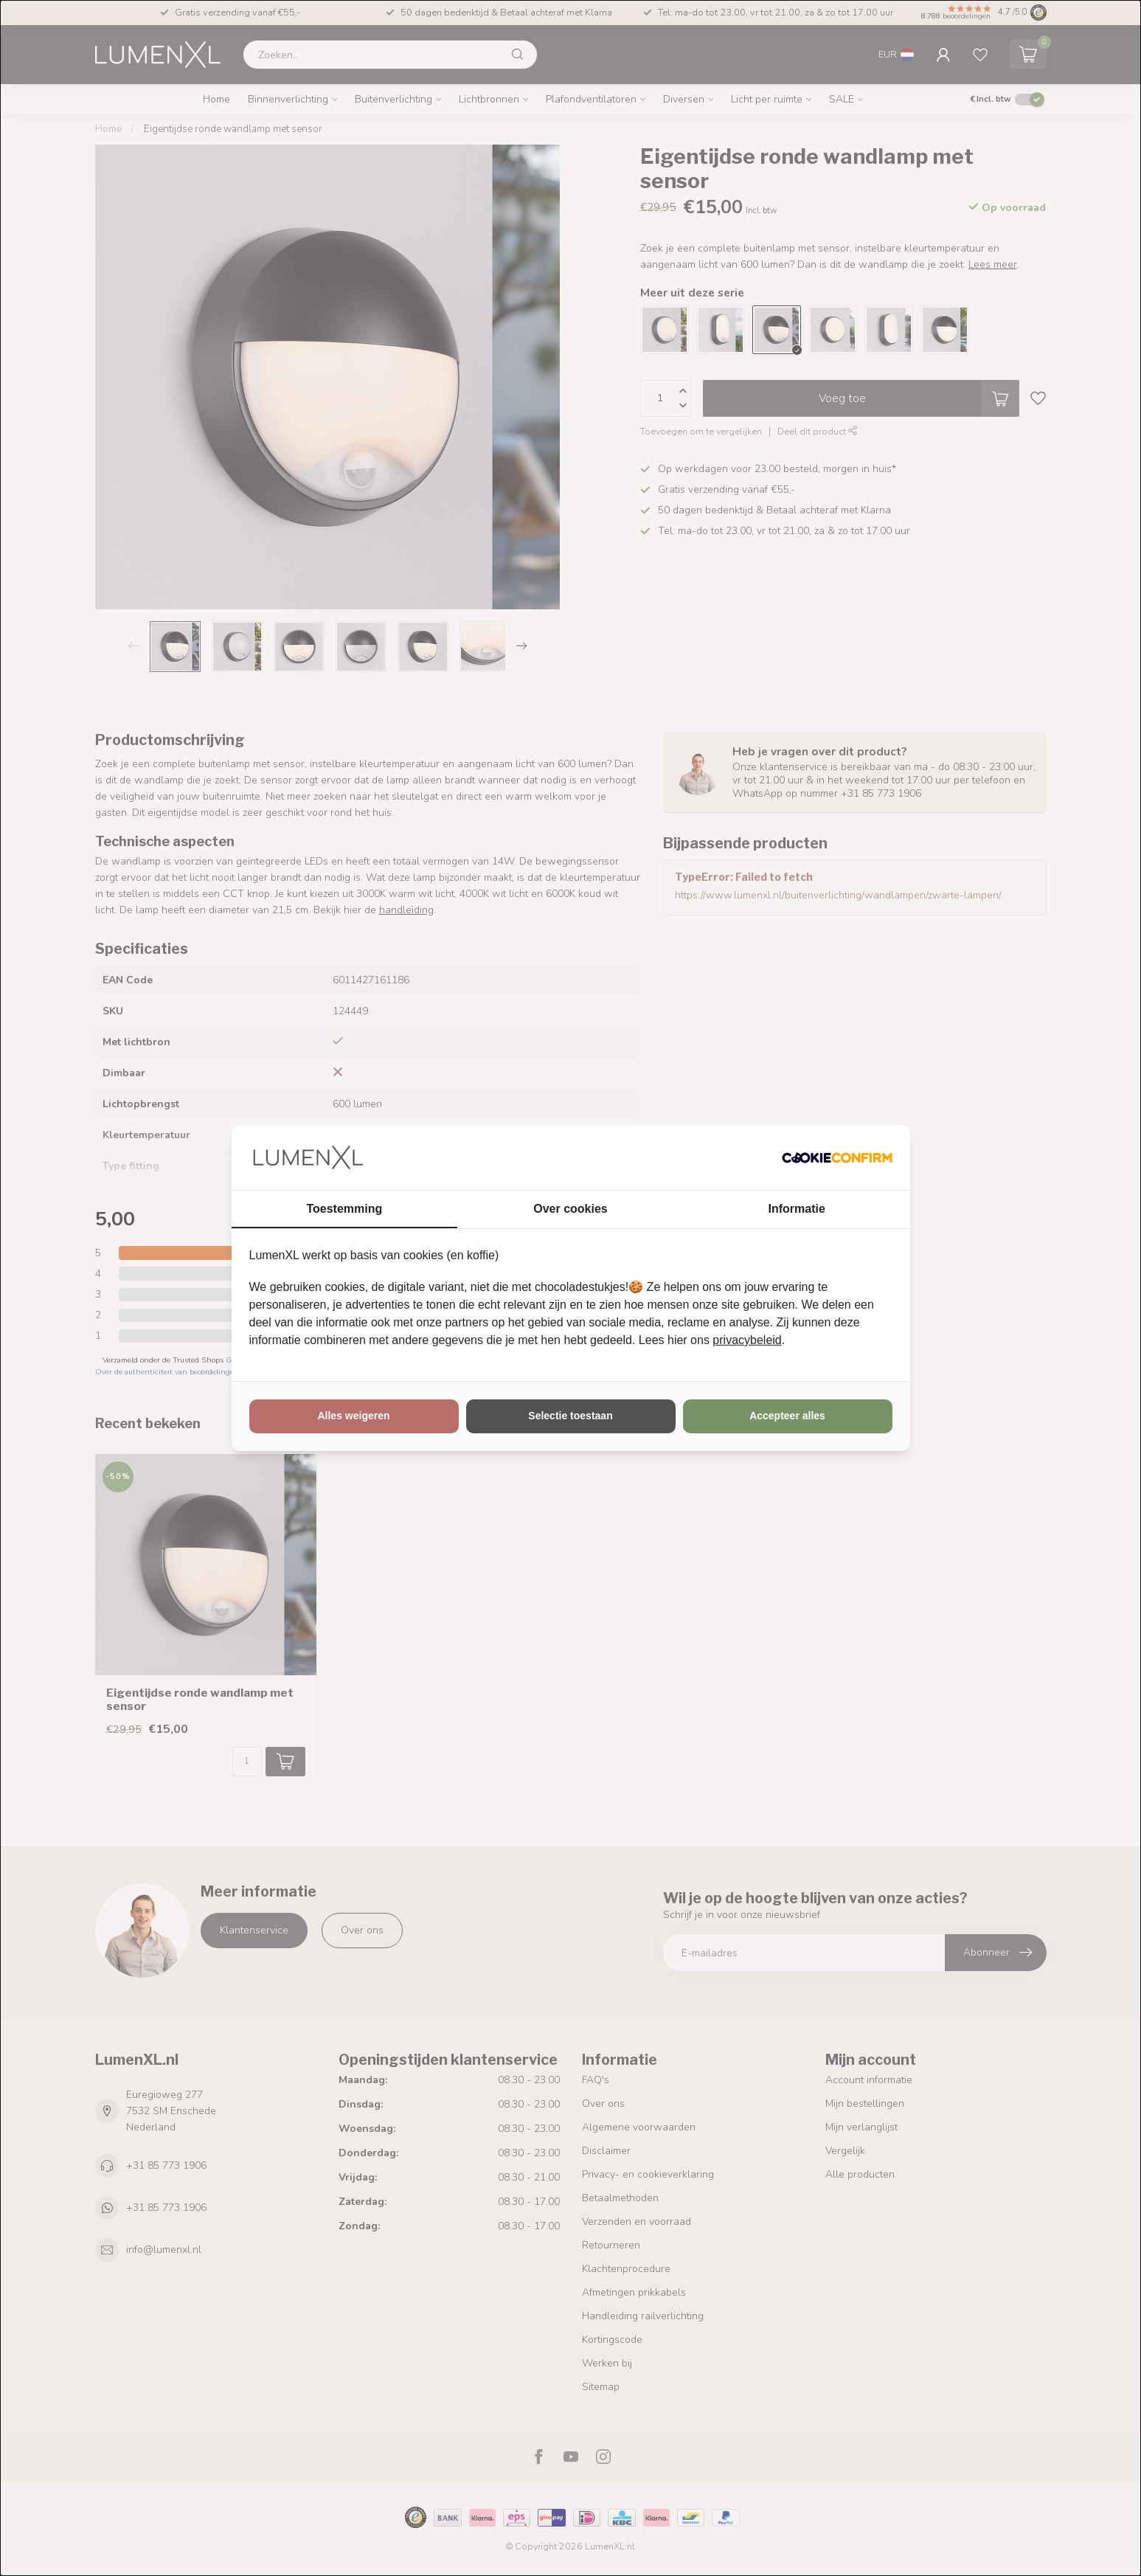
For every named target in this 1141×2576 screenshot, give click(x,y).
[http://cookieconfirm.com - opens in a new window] (837, 1157)
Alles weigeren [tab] (353, 1416)
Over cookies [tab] (570, 1208)
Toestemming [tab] (344, 1208)
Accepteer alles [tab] (787, 1416)
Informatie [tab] (797, 1208)
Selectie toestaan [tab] (570, 1416)
